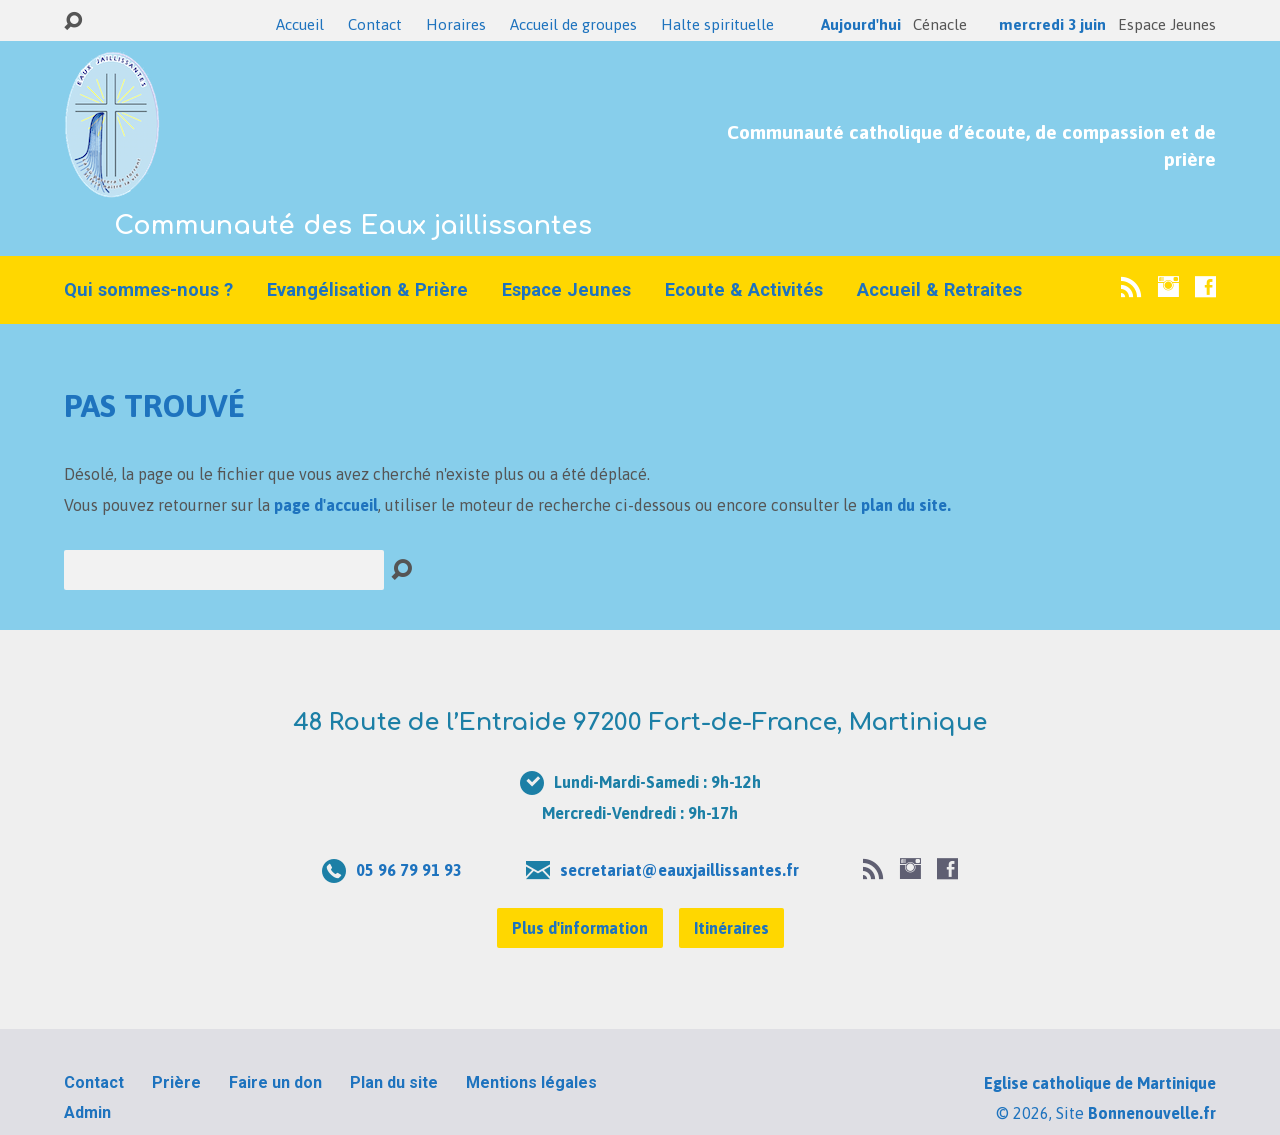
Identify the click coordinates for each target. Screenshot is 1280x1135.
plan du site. (906, 505)
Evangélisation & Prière (367, 290)
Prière (176, 1082)
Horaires (456, 24)
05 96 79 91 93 (409, 870)
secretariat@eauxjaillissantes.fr (679, 870)
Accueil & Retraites (939, 290)
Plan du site (394, 1082)
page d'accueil (326, 505)
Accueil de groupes (573, 24)
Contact (375, 24)
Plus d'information (580, 928)
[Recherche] (224, 570)
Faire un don (275, 1082)
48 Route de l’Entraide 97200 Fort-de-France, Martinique (640, 722)
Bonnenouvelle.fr (1152, 1113)
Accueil (300, 24)
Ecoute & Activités (744, 290)
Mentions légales (531, 1082)
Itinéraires (731, 928)
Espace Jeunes (566, 290)
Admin (87, 1112)
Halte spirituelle (717, 24)
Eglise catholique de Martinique (1100, 1083)
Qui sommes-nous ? (148, 290)
